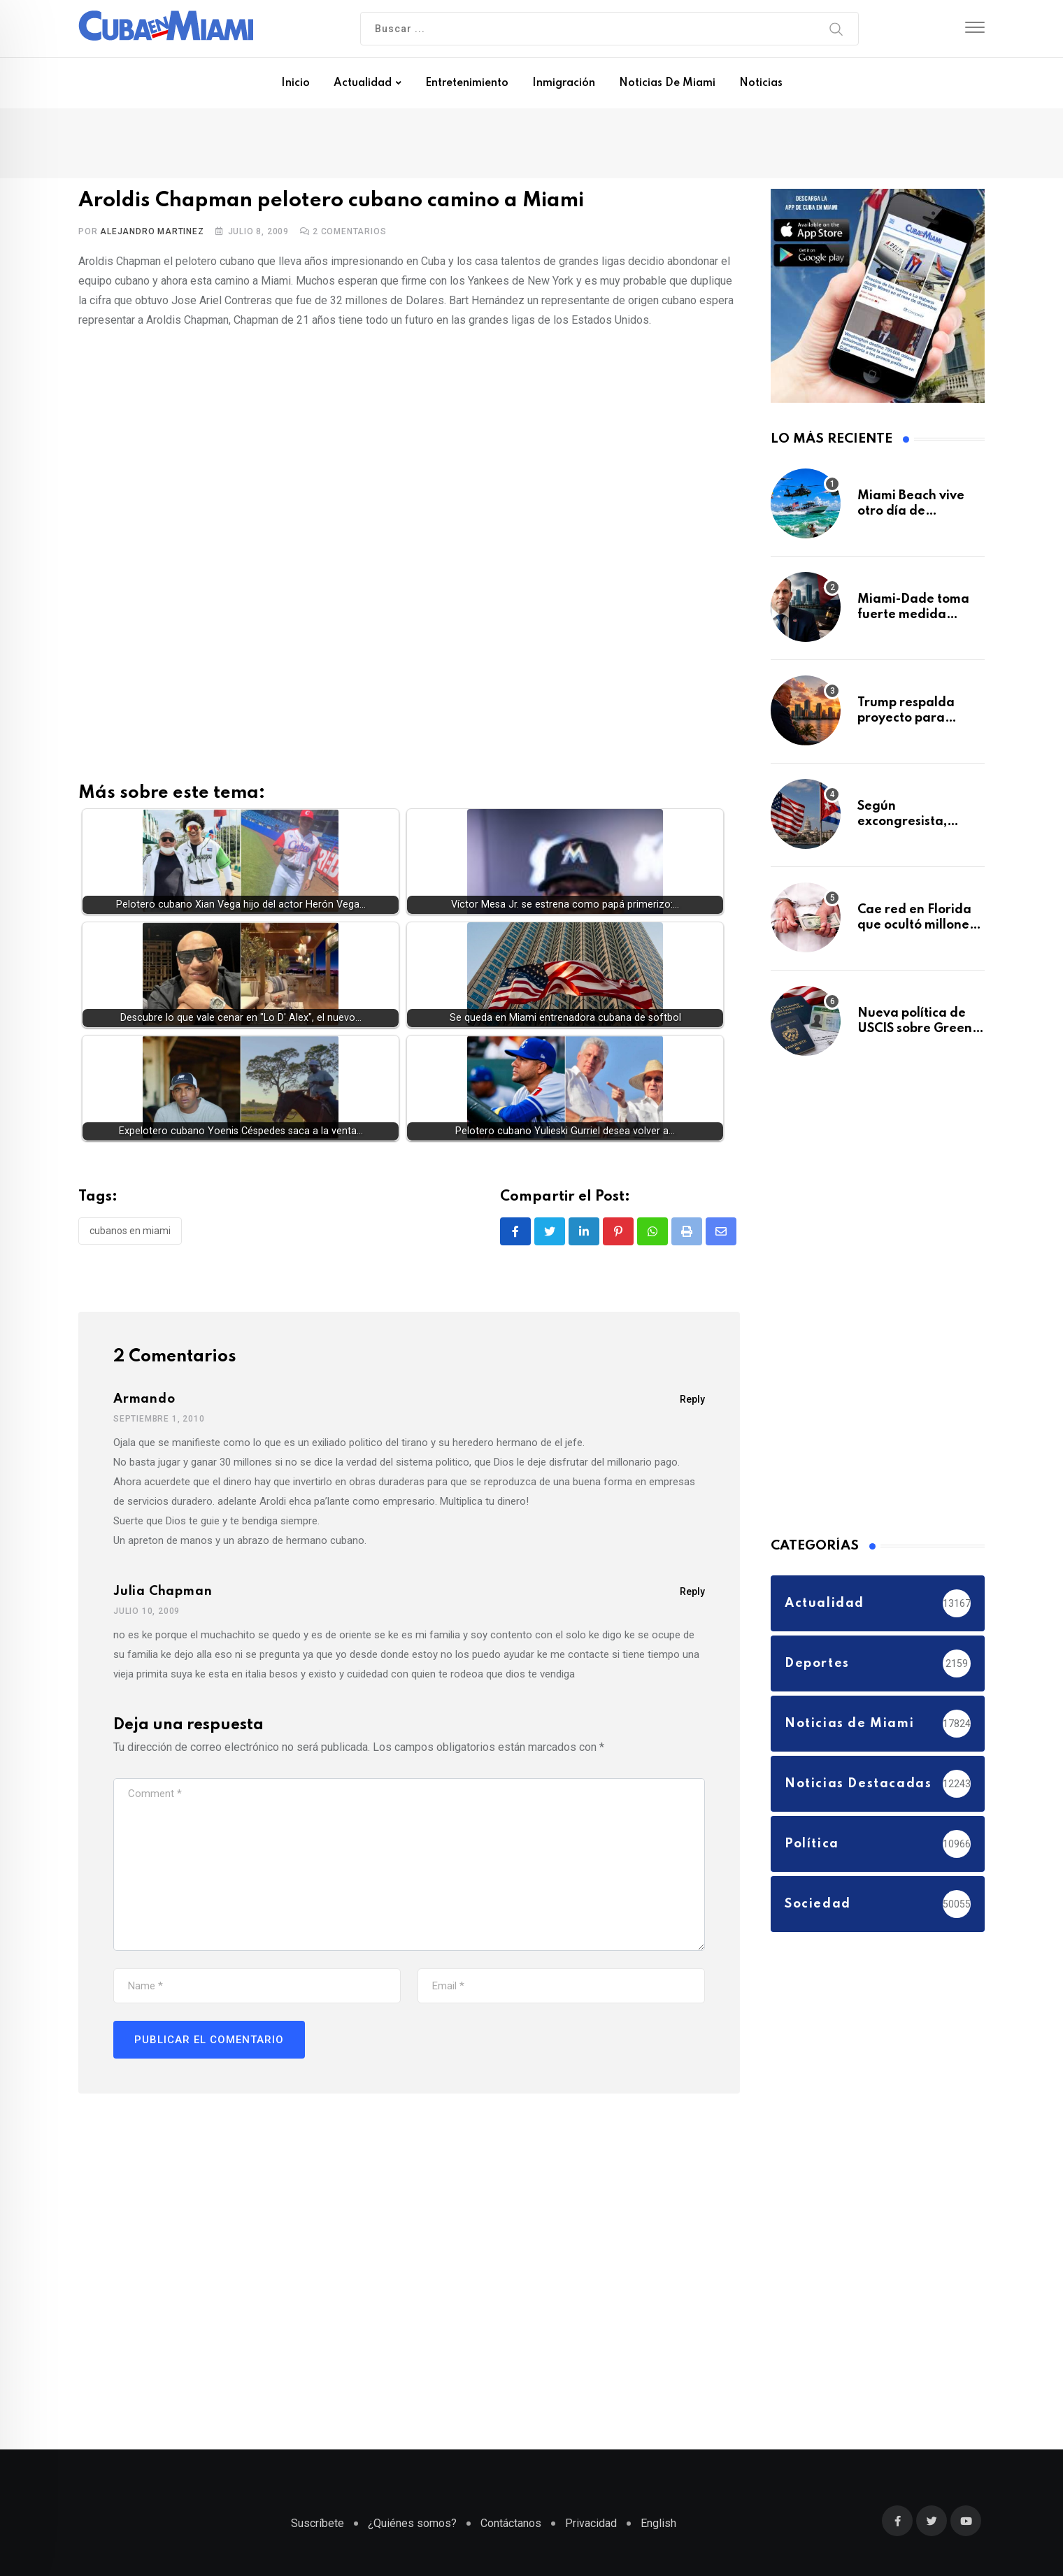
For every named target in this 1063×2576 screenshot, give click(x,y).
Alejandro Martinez (152, 231)
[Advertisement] (409, 442)
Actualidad (363, 83)
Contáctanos (510, 2523)
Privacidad (591, 2523)
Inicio (295, 83)
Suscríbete (317, 2523)
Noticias (761, 83)
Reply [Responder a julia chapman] (692, 1591)
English (658, 2523)
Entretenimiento (466, 83)
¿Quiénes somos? (412, 2523)
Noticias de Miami (667, 83)
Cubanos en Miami (130, 1230)
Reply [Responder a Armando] (692, 1399)
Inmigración (563, 83)
